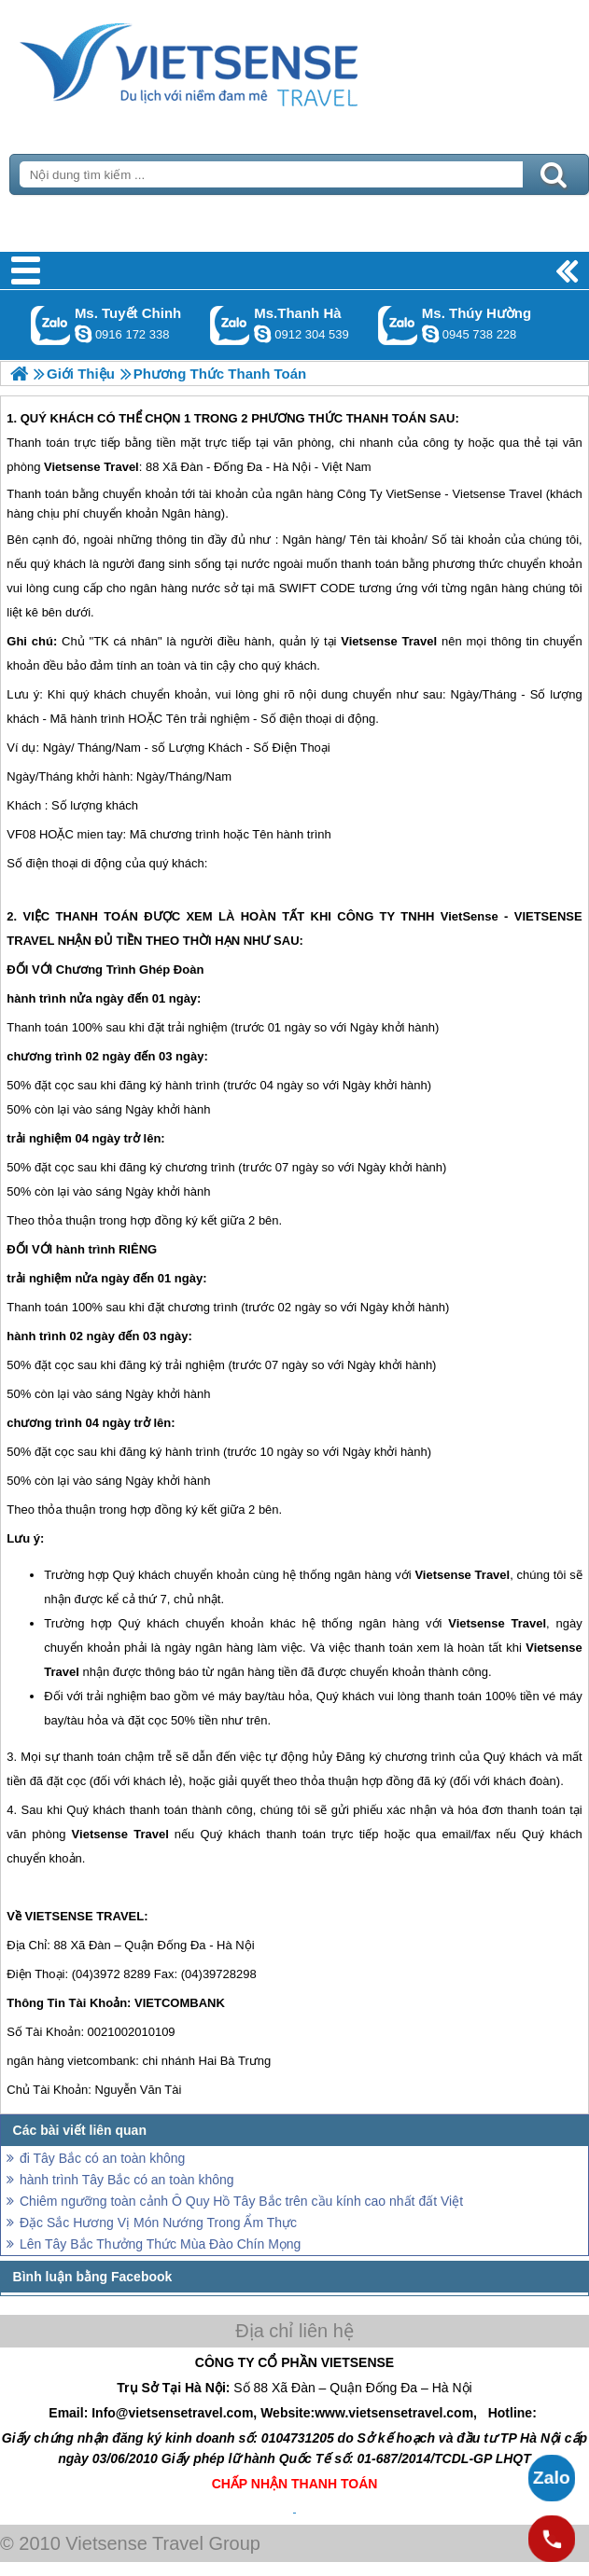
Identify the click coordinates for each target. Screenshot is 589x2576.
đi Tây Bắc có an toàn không (102, 2158)
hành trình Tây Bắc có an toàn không (127, 2179)
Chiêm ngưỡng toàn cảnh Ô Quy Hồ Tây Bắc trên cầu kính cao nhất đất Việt (241, 2201)
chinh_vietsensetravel (83, 334)
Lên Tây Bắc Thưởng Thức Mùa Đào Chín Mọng (160, 2244)
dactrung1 (430, 334)
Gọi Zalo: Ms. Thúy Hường (398, 325)
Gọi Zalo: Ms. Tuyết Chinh (51, 325)
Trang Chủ (235, 60)
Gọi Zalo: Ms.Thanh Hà (230, 325)
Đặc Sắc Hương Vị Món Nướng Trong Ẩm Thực (158, 2222)
